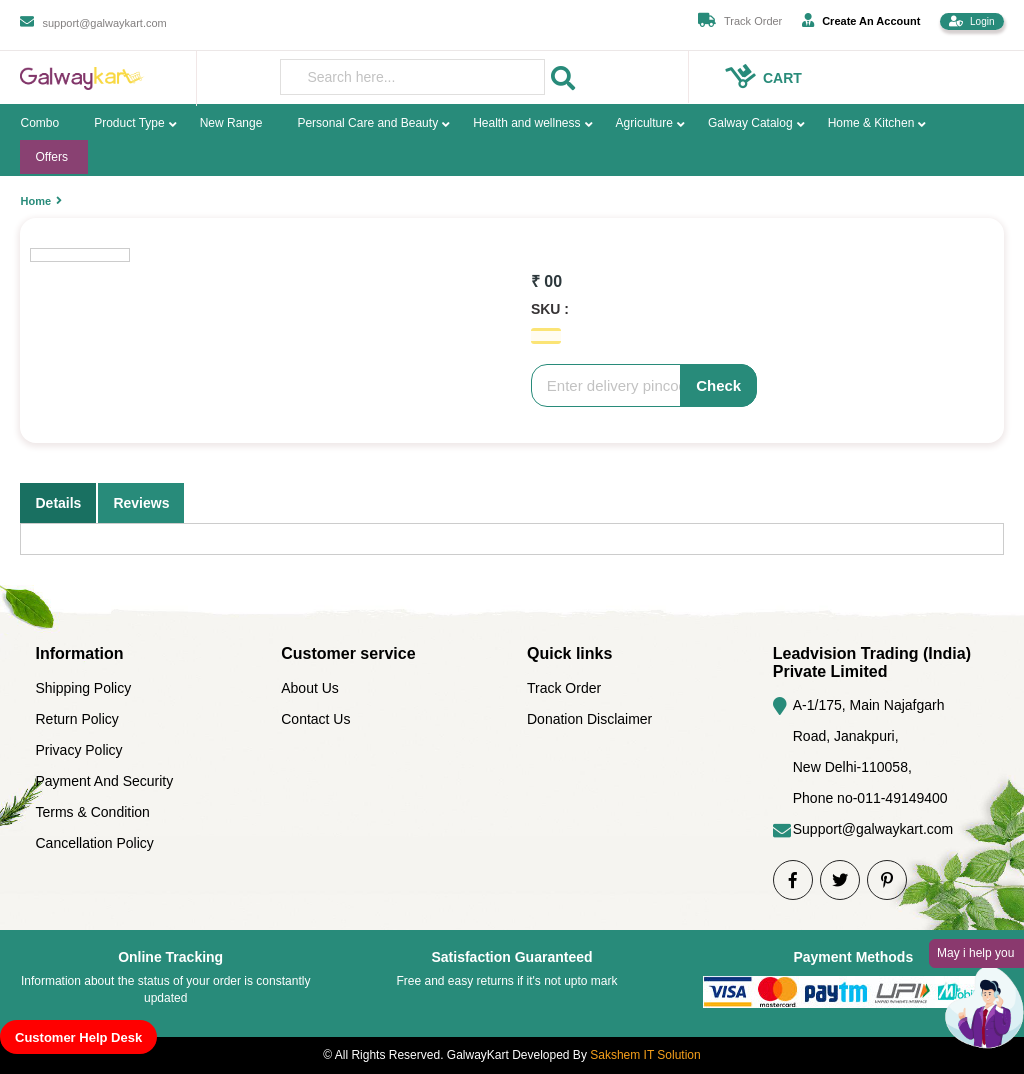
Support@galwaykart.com (873, 829)
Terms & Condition (92, 812)
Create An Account (861, 20)
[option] (333, 218)
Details (58, 503)
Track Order (753, 21)
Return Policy (76, 719)
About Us (310, 688)
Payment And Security (104, 781)
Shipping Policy (83, 688)
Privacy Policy (78, 750)
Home (35, 201)
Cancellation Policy (94, 843)
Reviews (141, 503)
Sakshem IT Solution (645, 1055)
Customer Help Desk (78, 1037)
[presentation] (412, 77)
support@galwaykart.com (104, 23)
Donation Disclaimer (589, 719)
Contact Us (315, 719)
